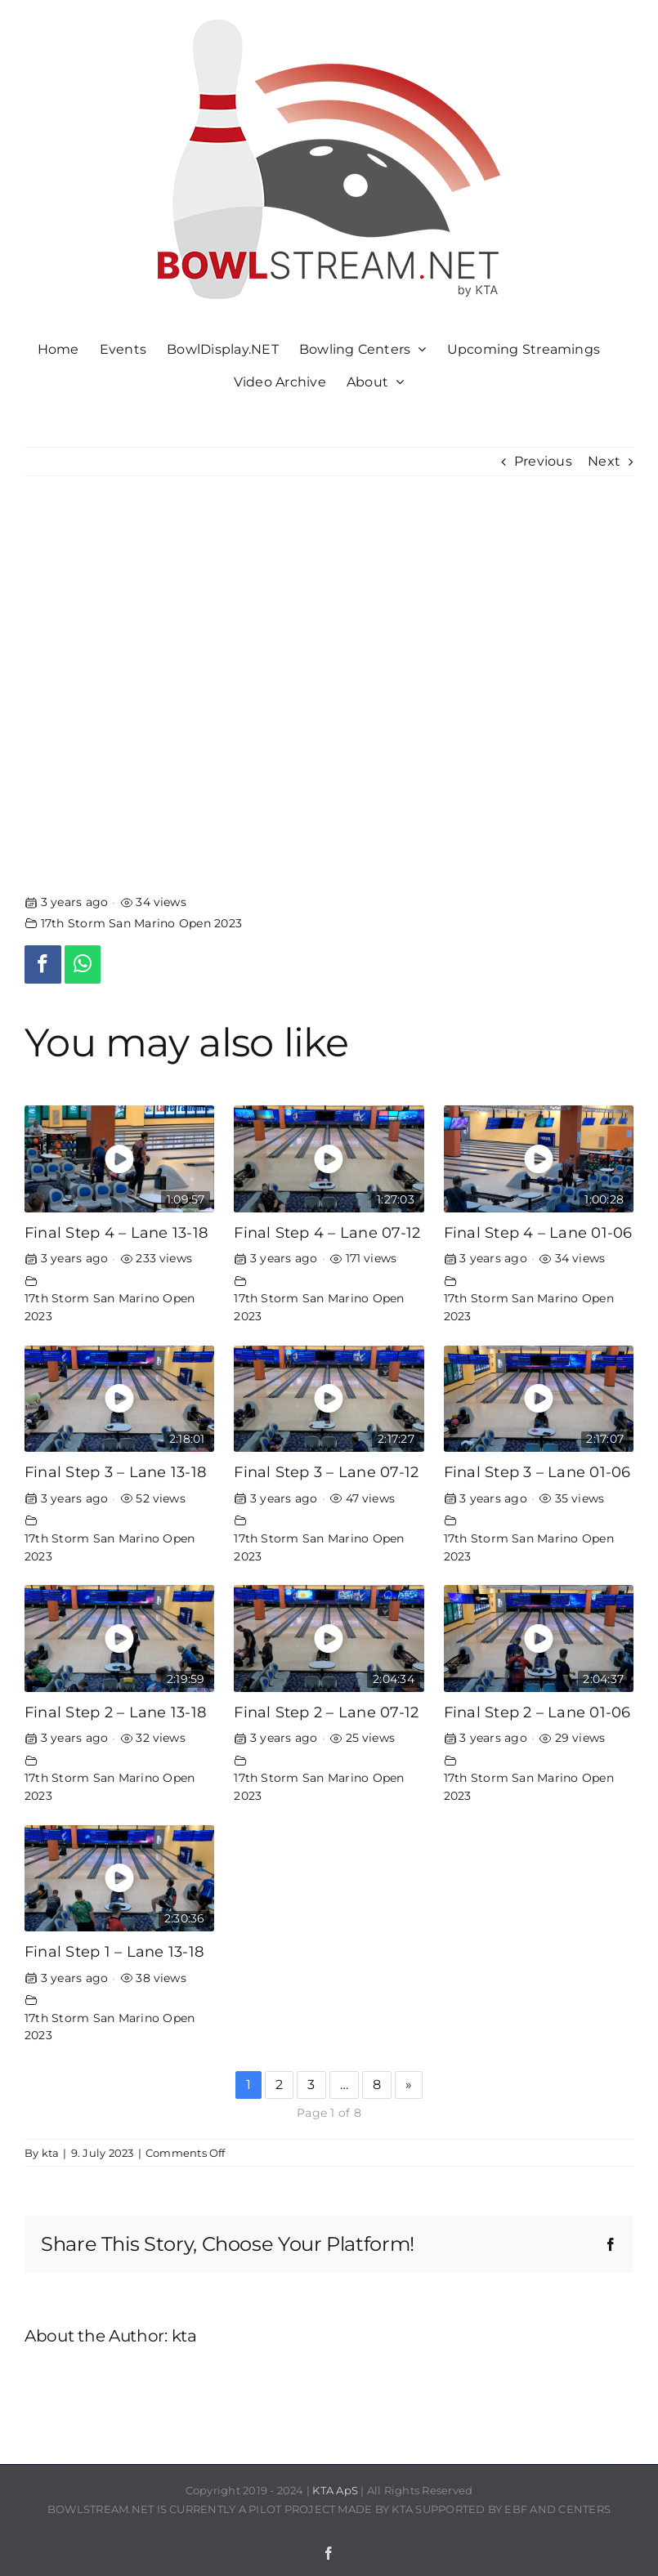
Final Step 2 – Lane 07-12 (326, 1712)
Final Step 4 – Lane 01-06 (538, 1232)
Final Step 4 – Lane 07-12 (327, 1232)
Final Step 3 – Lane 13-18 (115, 1471)
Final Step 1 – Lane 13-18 (114, 1951)
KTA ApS (335, 2490)
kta (51, 2152)
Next (604, 461)
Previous (543, 461)
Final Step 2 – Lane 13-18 (115, 1712)
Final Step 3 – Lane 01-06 (537, 1471)
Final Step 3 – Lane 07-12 (326, 1471)
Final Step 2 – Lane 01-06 (537, 1712)
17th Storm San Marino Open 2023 (141, 923)
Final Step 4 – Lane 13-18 (116, 1232)
